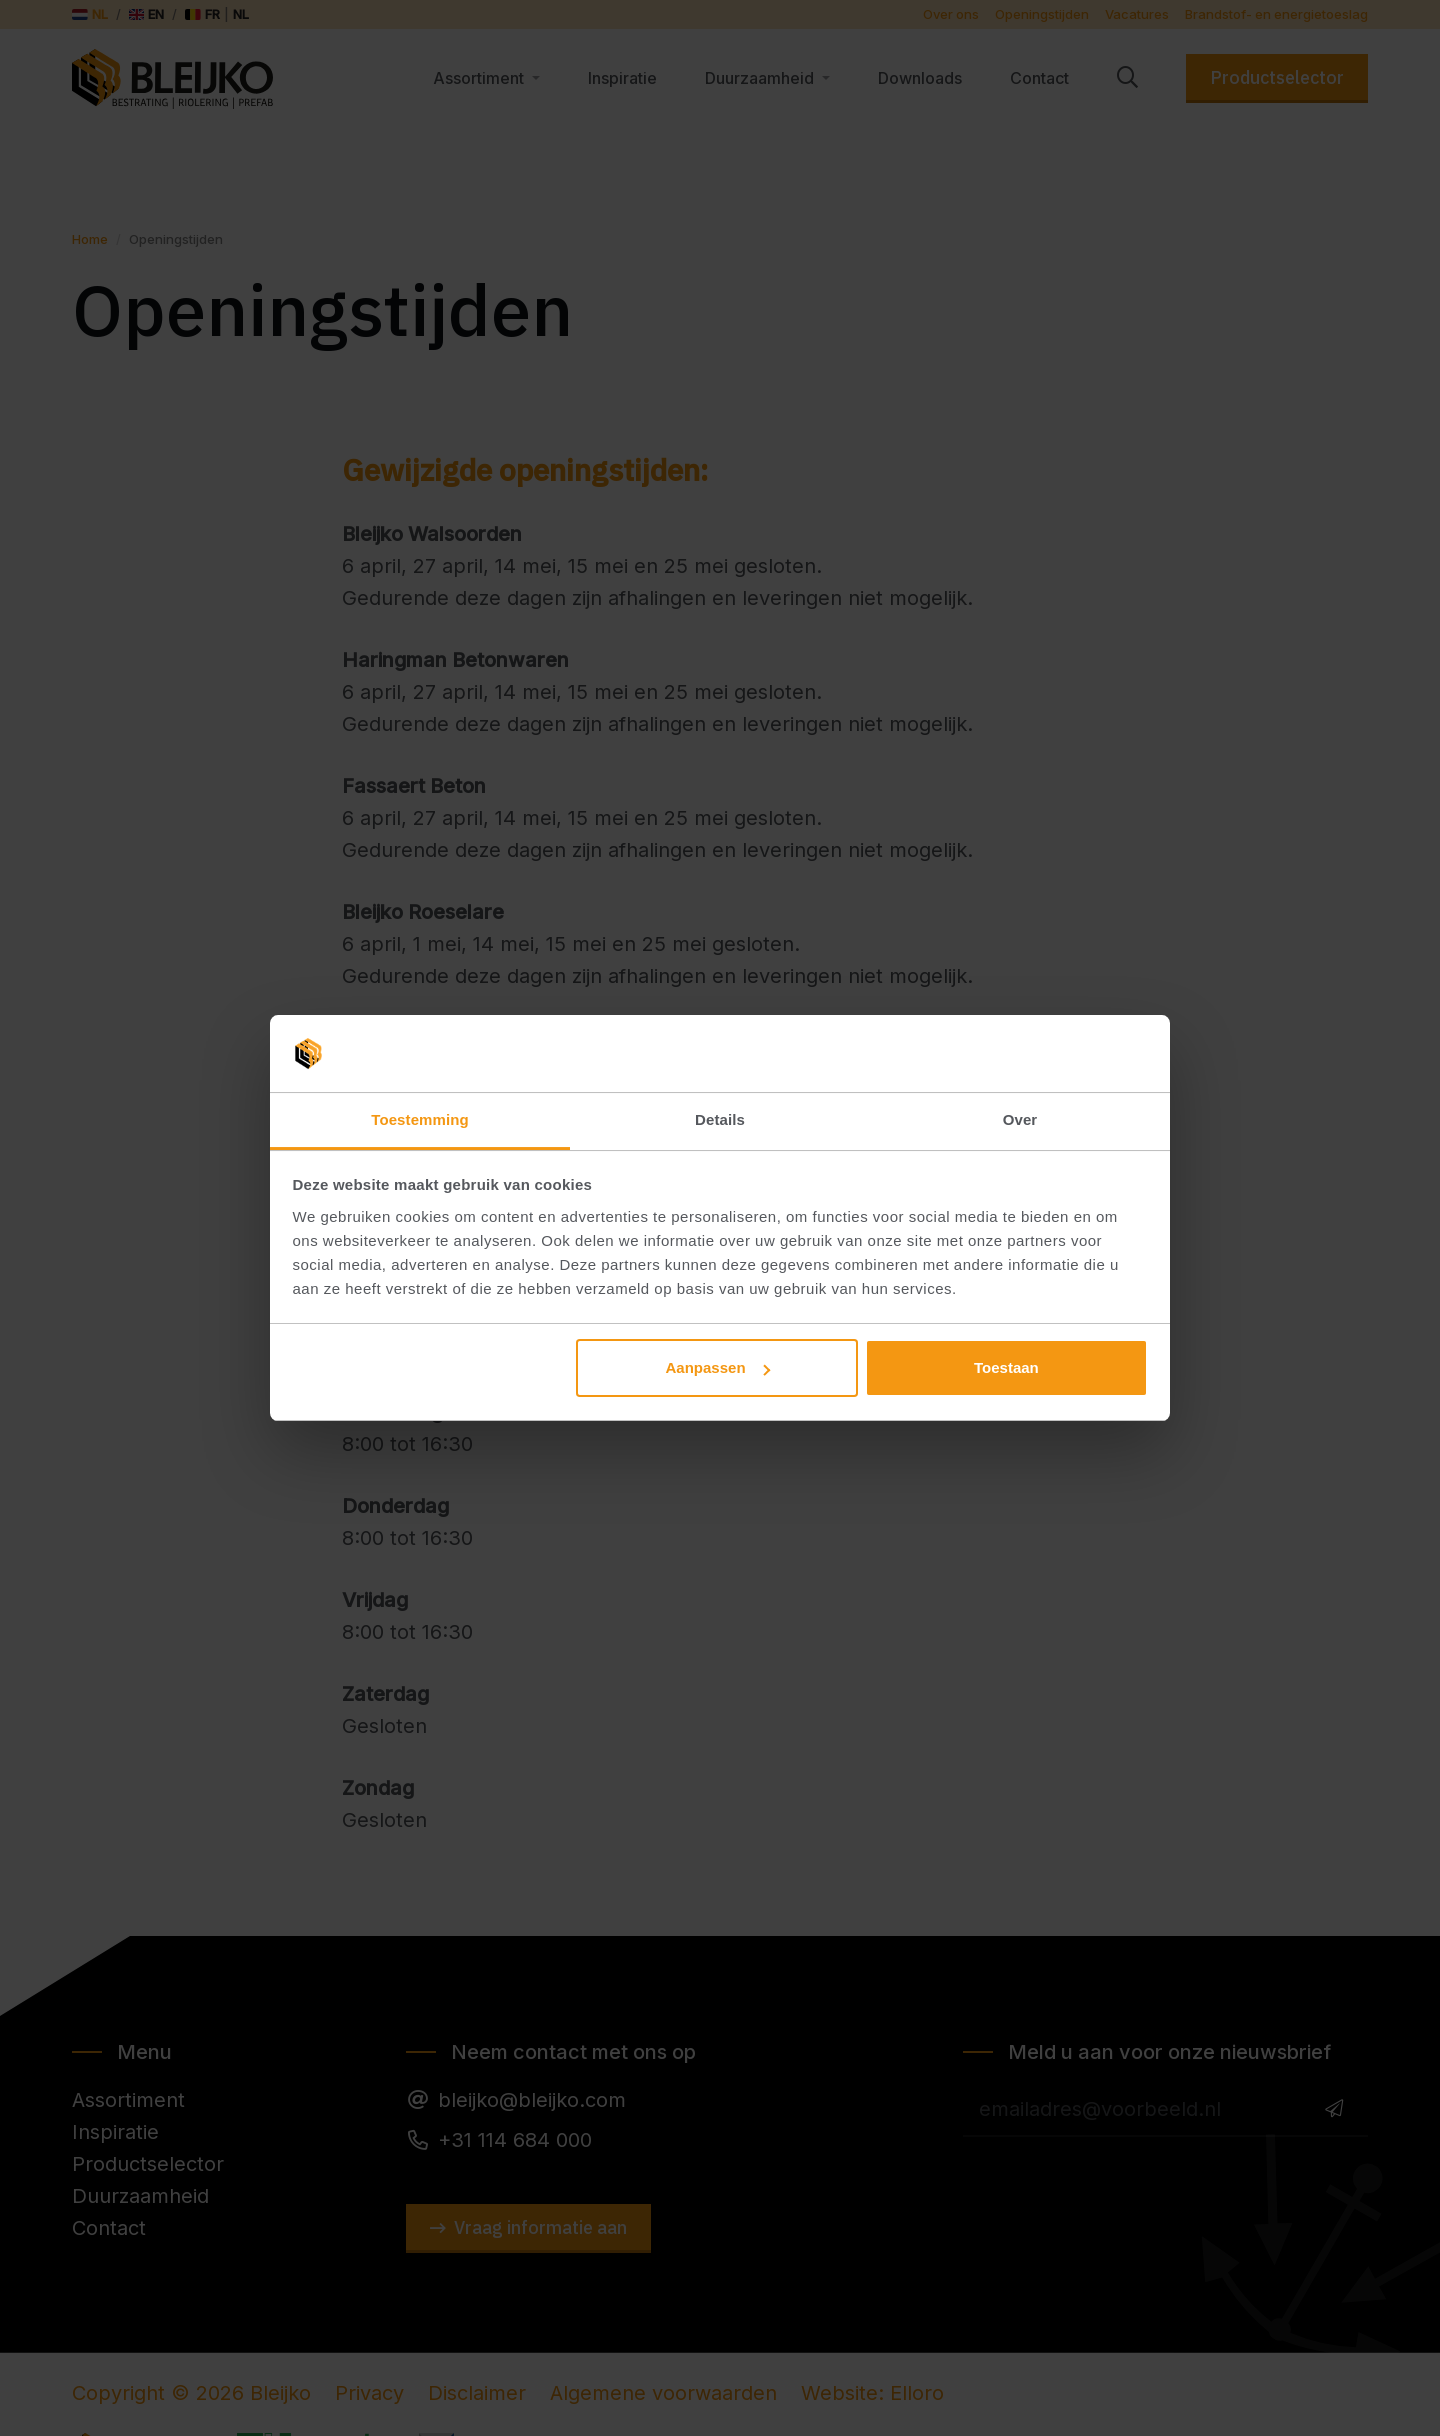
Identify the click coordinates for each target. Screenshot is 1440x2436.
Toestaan (1006, 1367)
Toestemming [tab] (420, 1119)
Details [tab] (720, 1119)
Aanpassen (718, 1367)
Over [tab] (1020, 1119)
